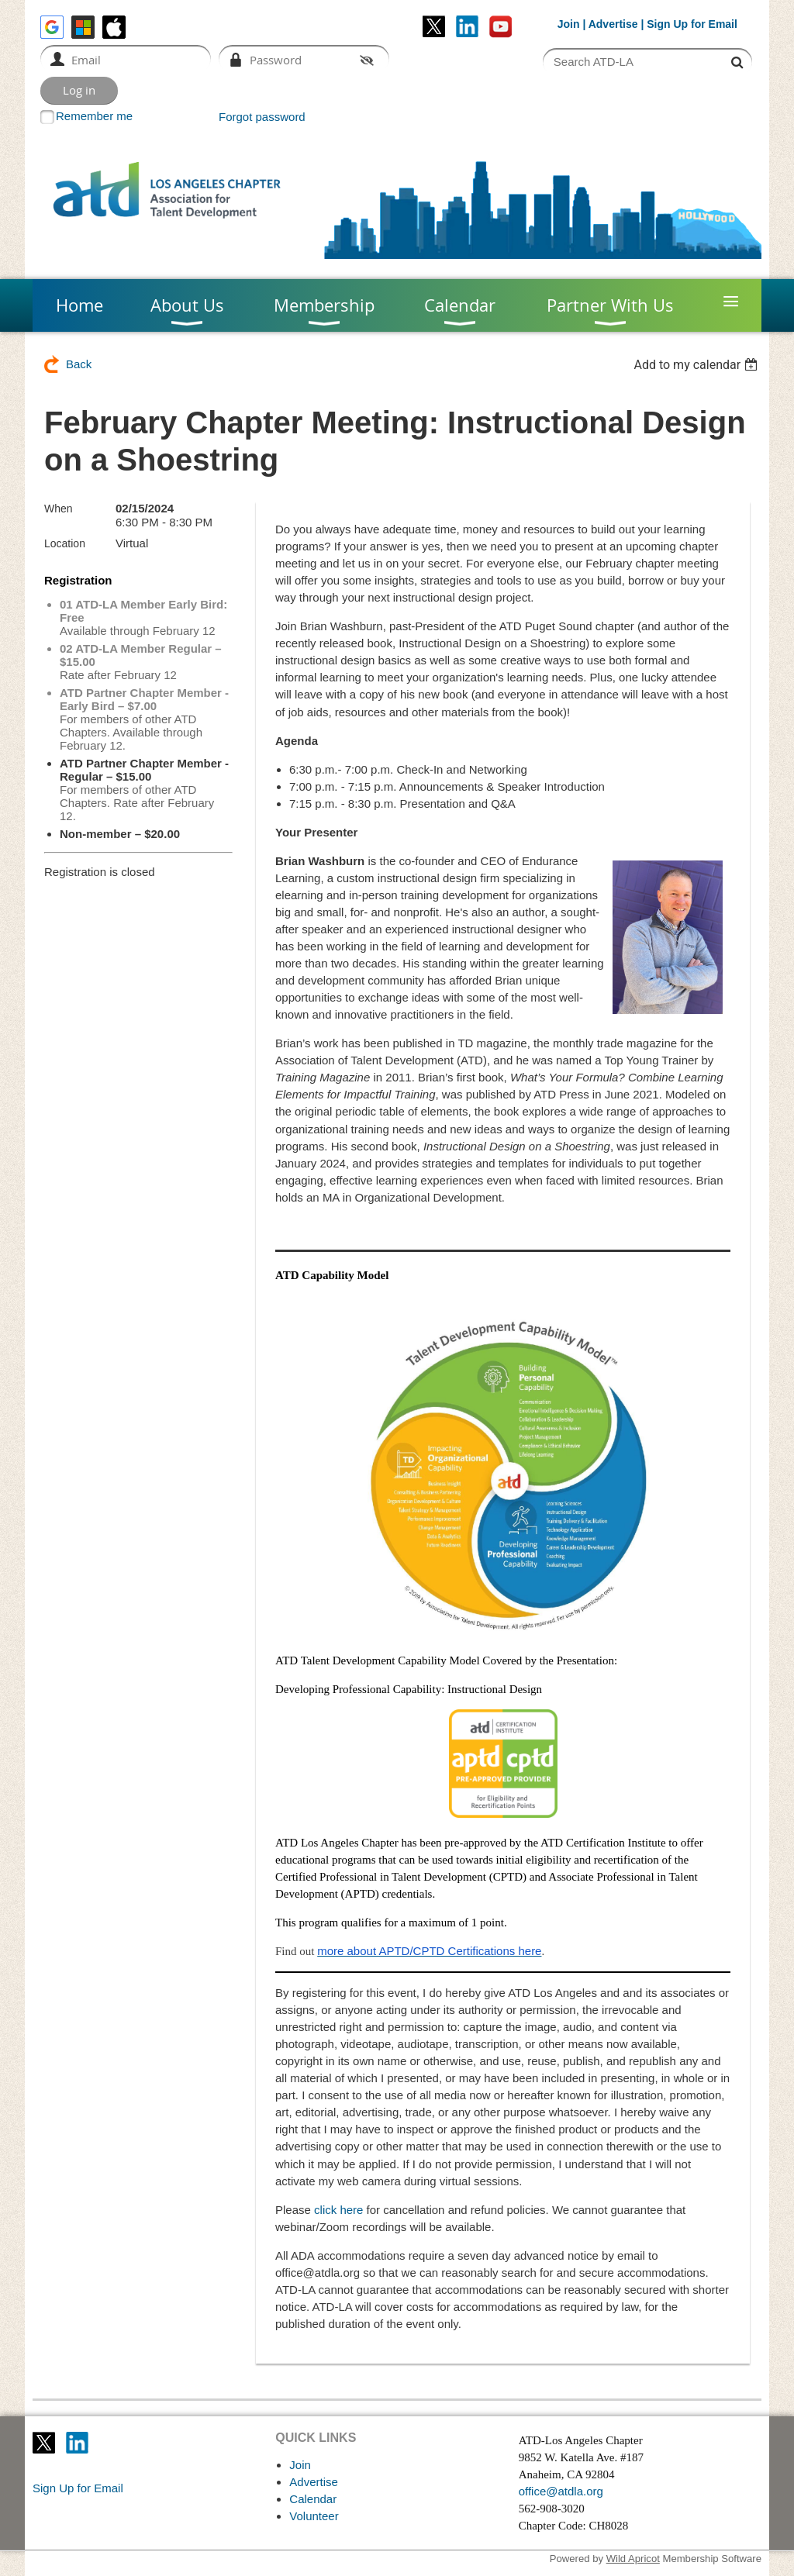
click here (338, 2209)
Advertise (613, 24)
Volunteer (313, 2516)
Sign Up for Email (78, 2488)
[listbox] (697, 364)
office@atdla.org (561, 2491)
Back (78, 364)
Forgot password (262, 116)
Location (64, 543)
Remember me (94, 115)
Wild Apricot (633, 2558)
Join (569, 24)
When (58, 508)
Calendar (313, 2498)
